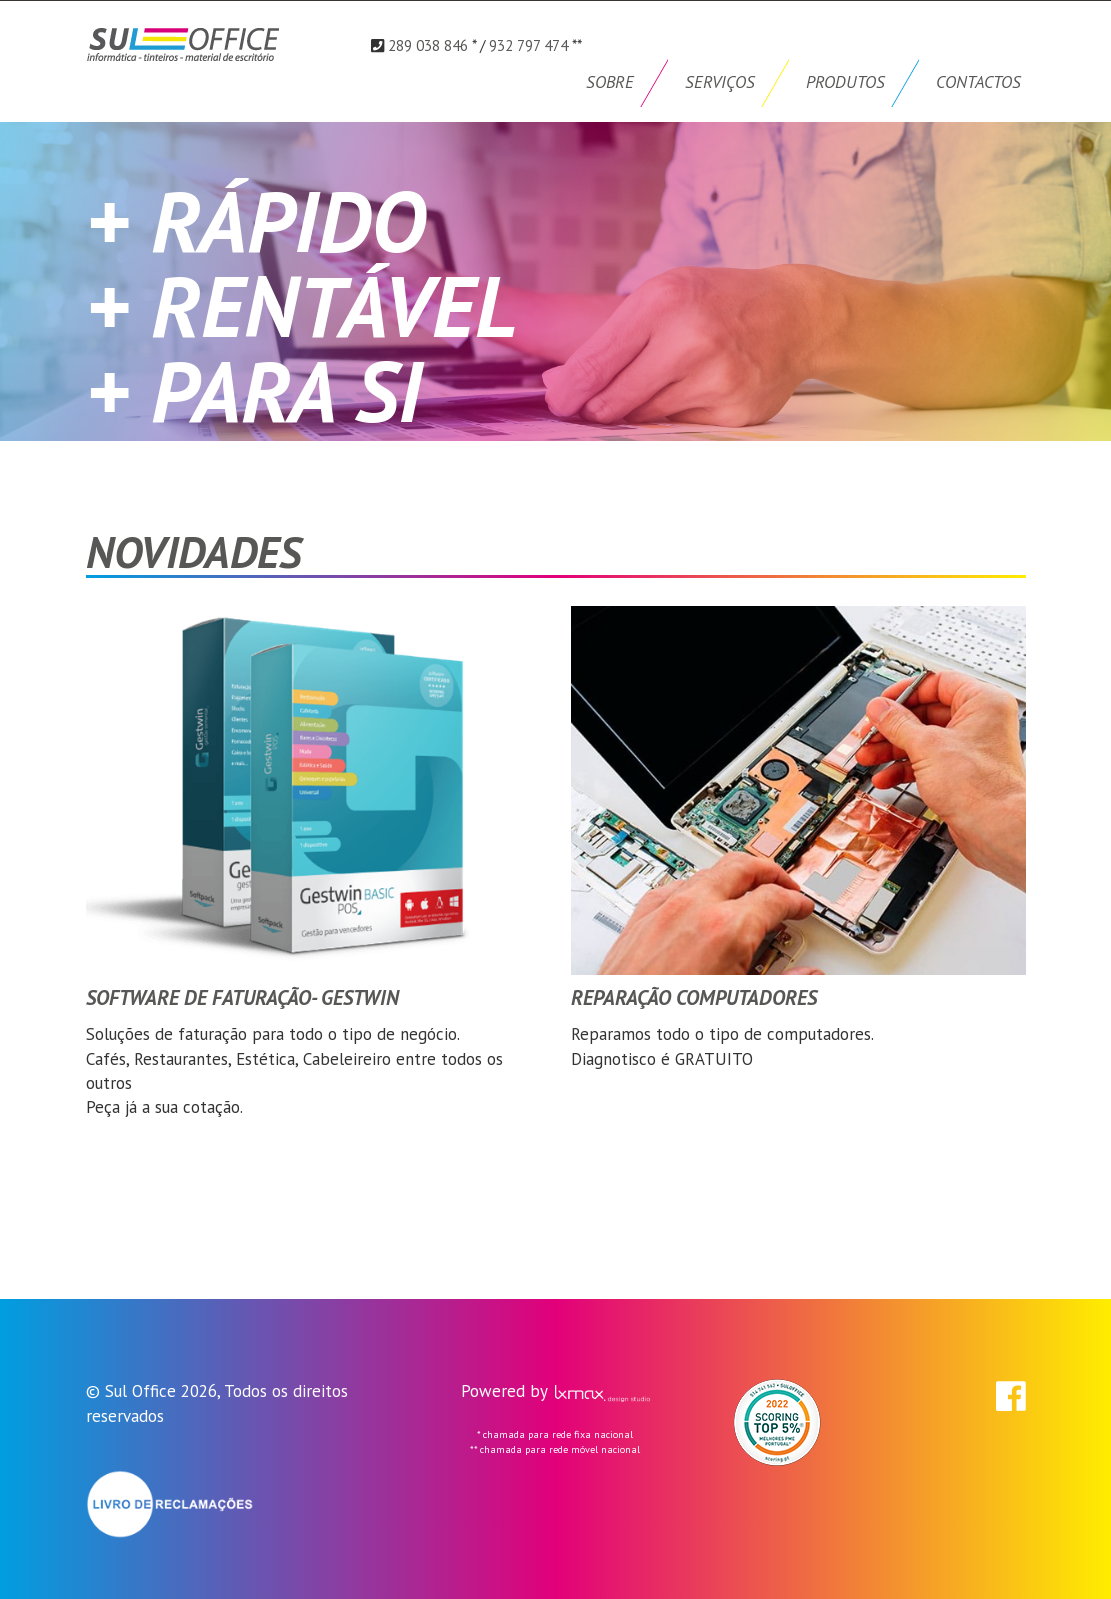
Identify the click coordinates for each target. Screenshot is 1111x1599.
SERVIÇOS (720, 82)
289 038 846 (428, 45)
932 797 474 (528, 45)
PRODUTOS (845, 82)
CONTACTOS (978, 82)
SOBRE (610, 82)
